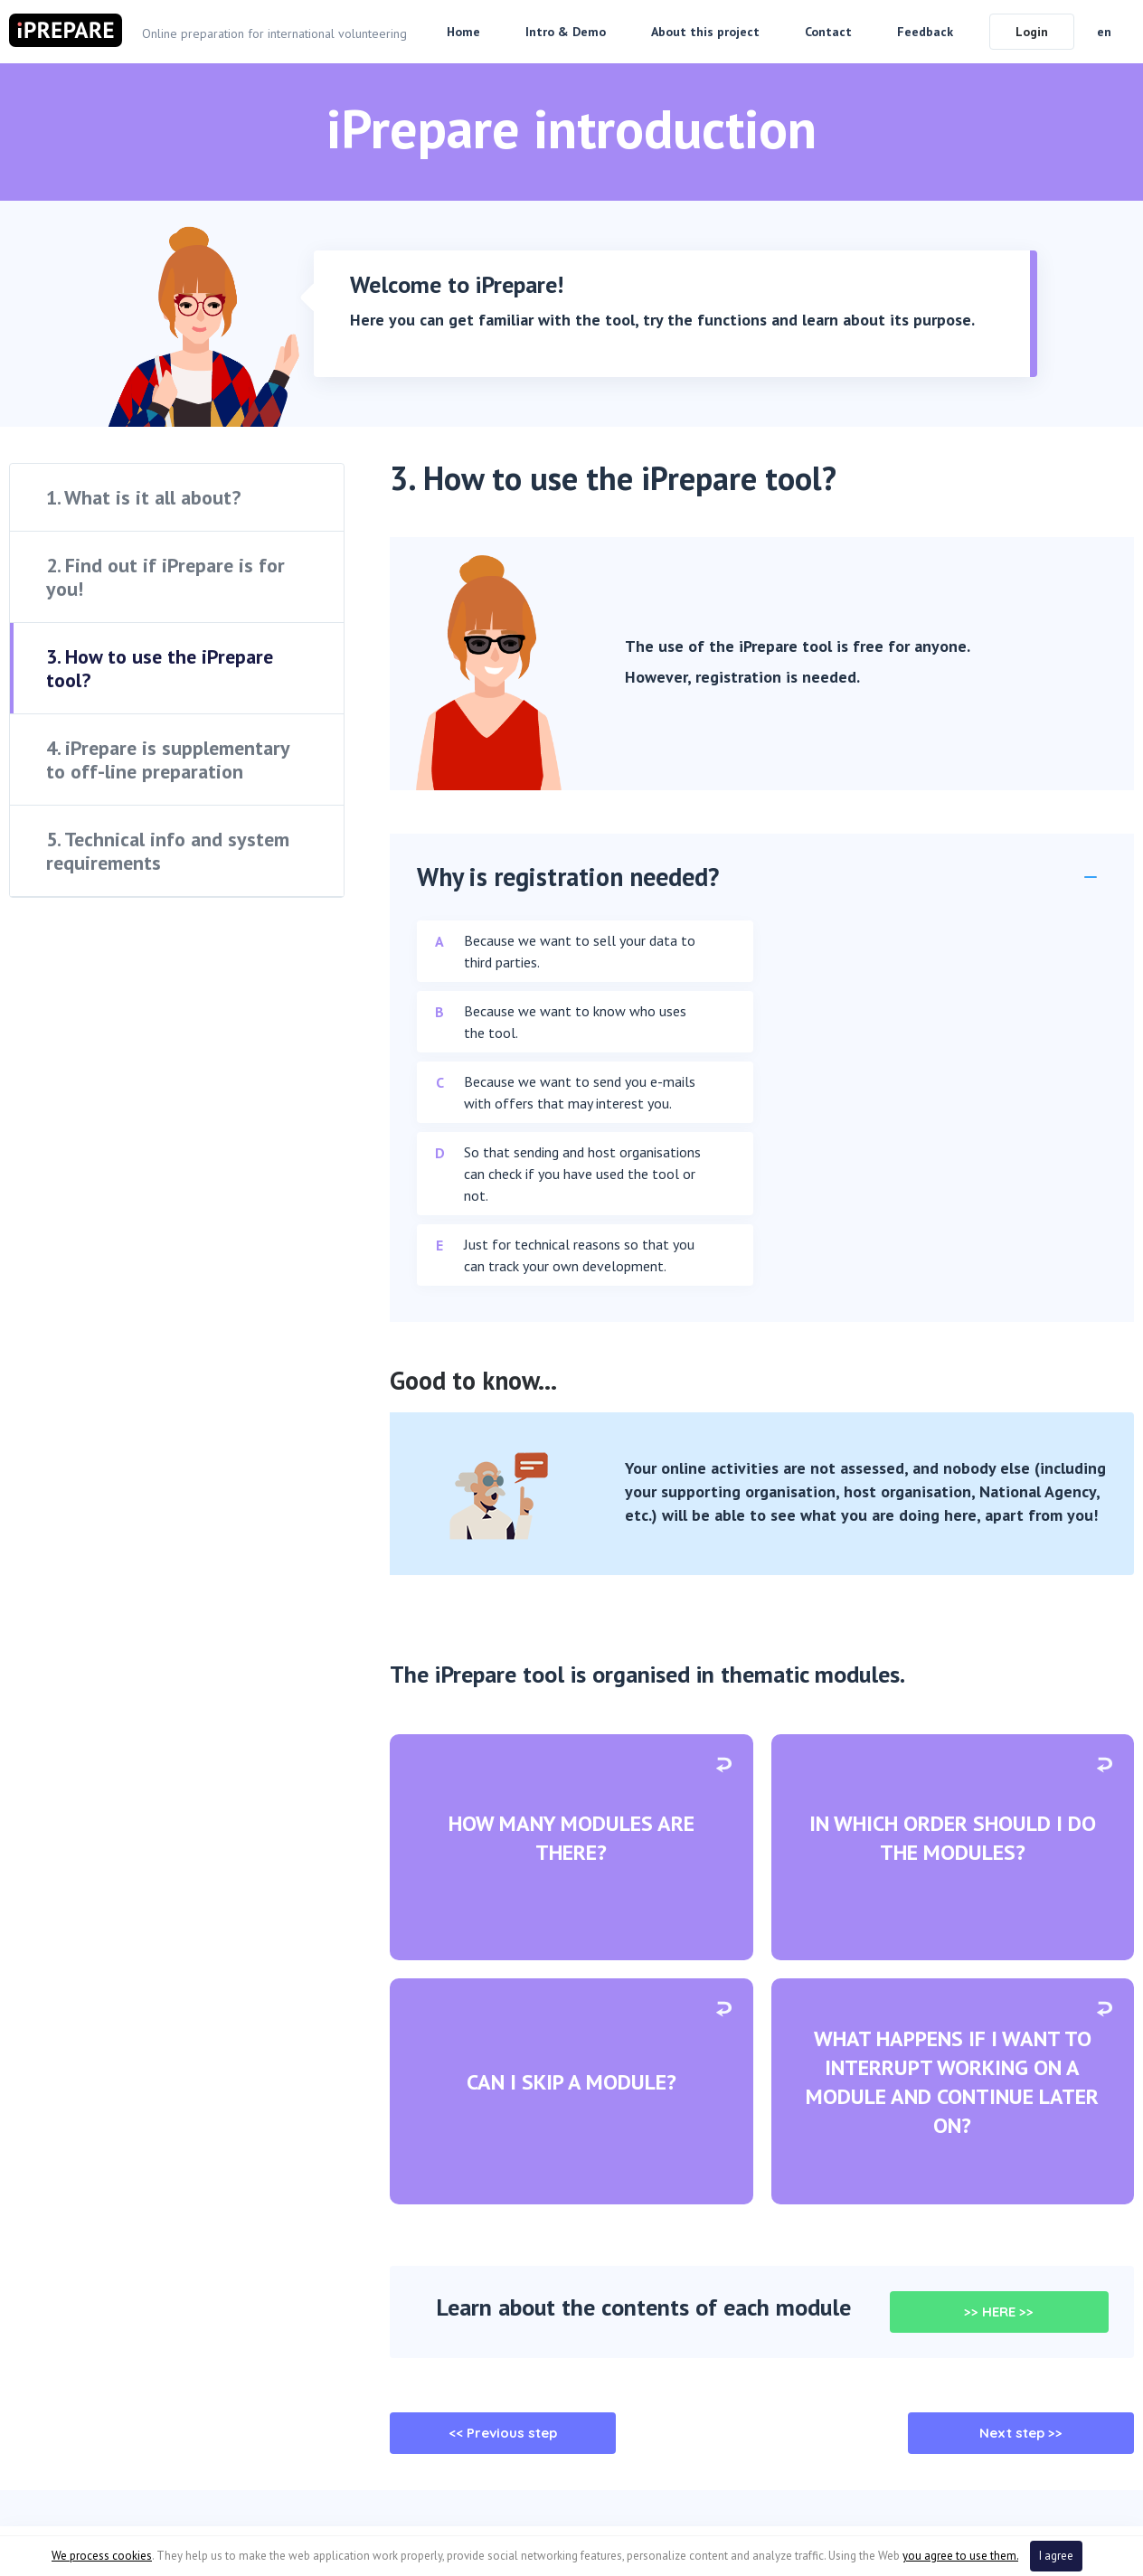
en (1104, 32)
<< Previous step (503, 2432)
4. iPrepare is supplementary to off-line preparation (168, 759)
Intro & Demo (565, 32)
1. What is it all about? (143, 497)
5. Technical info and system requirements (167, 850)
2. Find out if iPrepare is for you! (165, 576)
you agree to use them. (960, 2555)
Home (463, 32)
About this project (705, 32)
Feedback (925, 32)
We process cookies (102, 2555)
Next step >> (1021, 2432)
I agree (1056, 2555)
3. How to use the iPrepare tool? (159, 668)
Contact (828, 32)
